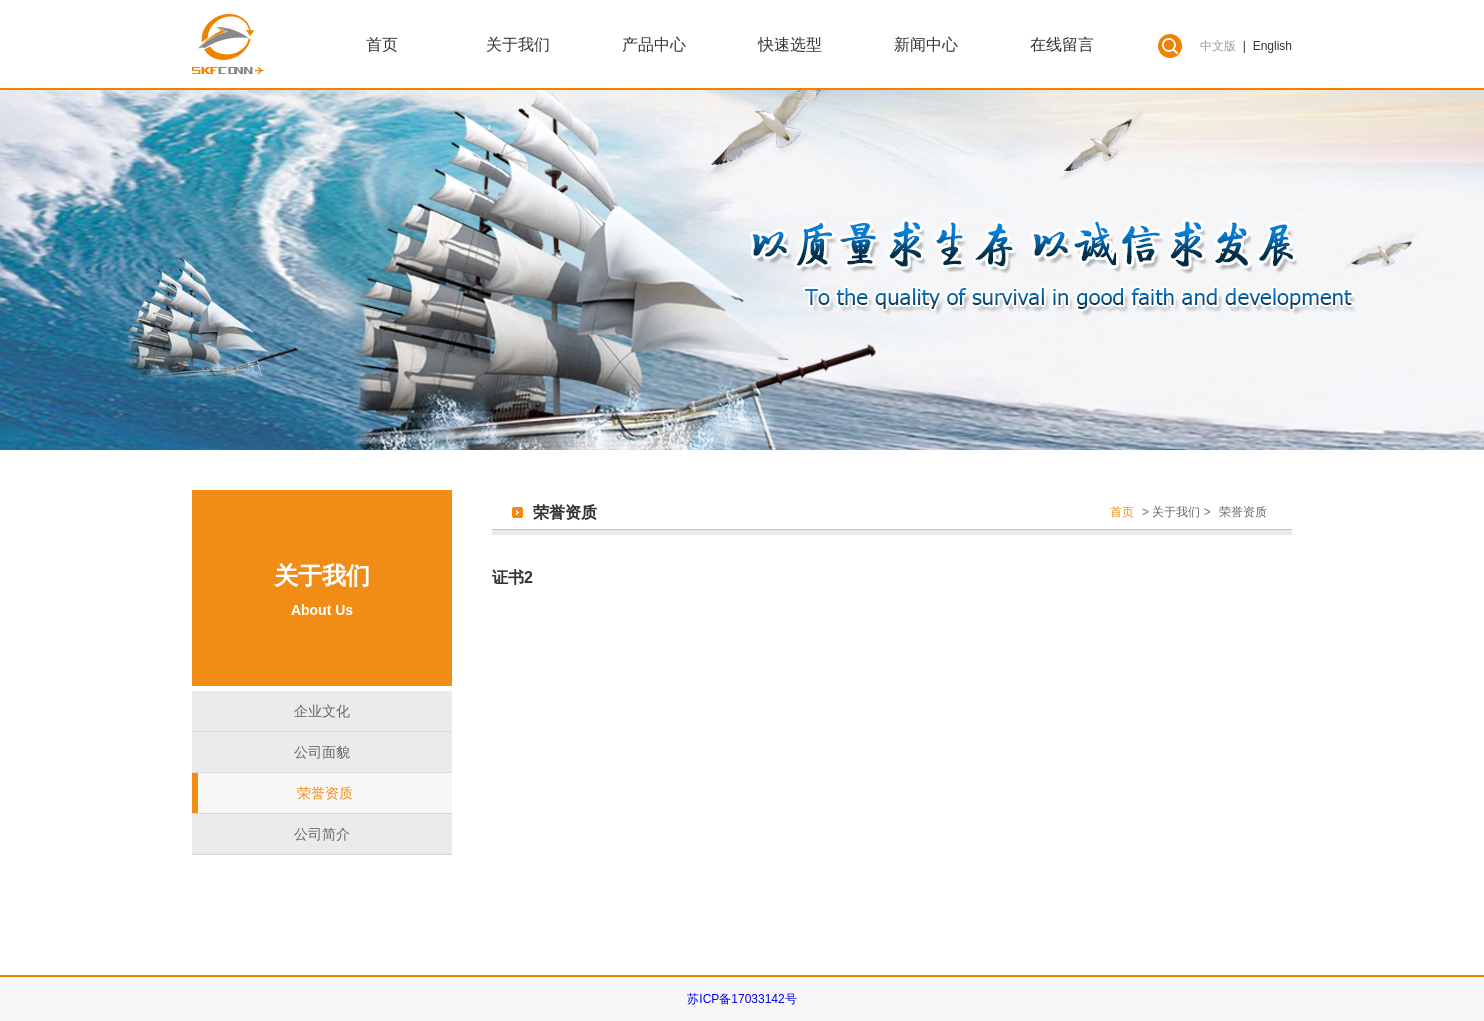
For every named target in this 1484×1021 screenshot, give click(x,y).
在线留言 (1062, 44)
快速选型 (790, 44)
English (1272, 46)
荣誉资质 (325, 793)
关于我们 (518, 44)
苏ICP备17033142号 (741, 999)
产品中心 (654, 44)
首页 (382, 44)
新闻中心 (926, 44)
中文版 (1218, 46)
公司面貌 (322, 752)
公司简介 (322, 834)
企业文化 (322, 711)
